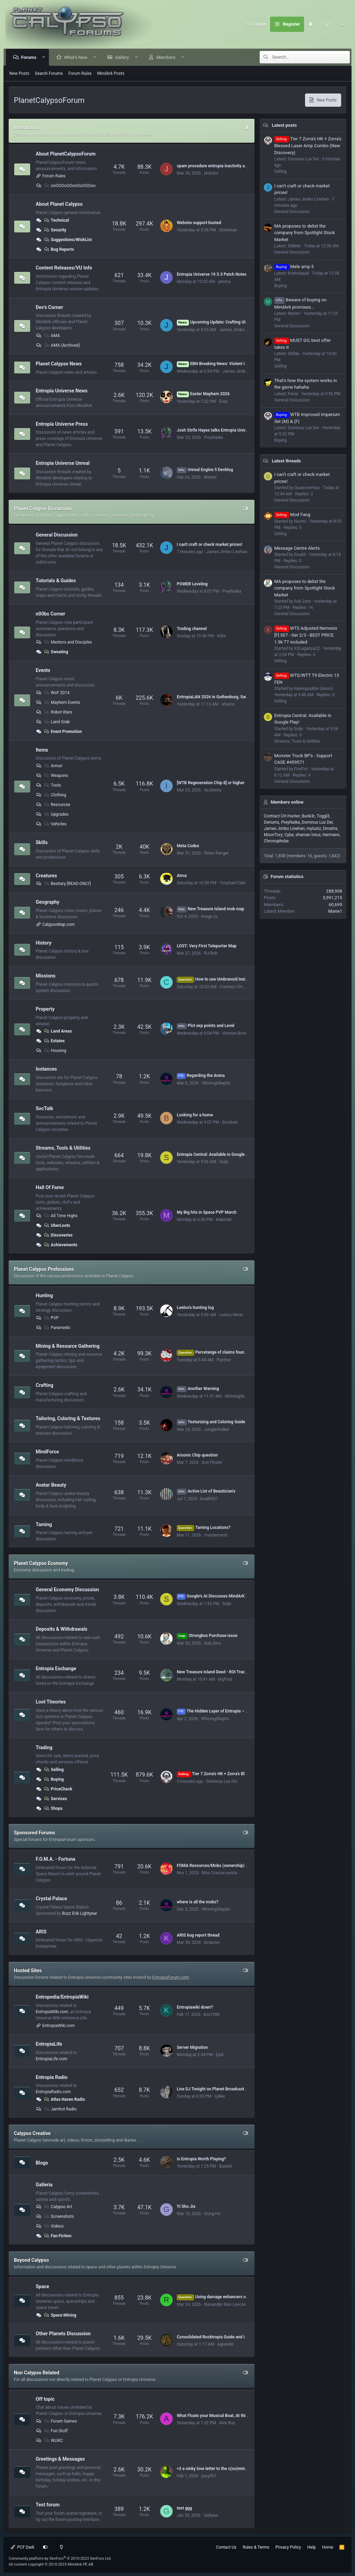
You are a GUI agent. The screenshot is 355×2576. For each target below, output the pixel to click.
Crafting (44, 1385)
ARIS (41, 1931)
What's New (76, 57)
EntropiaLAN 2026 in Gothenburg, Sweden (216, 696)
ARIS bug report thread (198, 1935)
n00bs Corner (50, 614)
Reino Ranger (216, 853)
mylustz (313, 828)
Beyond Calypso (31, 2260)
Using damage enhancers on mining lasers (225, 2296)
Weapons (55, 775)
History (44, 942)
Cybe (289, 834)
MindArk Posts (110, 73)
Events (43, 670)
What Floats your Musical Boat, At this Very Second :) (226, 2415)
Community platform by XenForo (60, 2558)
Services (55, 1798)
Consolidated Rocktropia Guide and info (214, 2337)
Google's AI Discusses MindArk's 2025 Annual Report (231, 1596)
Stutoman (228, 230)
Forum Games (60, 2421)
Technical (56, 220)
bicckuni (229, 1122)
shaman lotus (307, 834)
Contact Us (226, 2547)
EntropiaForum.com (170, 1977)
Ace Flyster (212, 1462)
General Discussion (57, 535)
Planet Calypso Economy (41, 1563)
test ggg (184, 2508)
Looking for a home (195, 1115)
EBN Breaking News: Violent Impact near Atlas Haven (233, 363)
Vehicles (55, 824)
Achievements (60, 1244)
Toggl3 (323, 816)
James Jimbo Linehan (239, 329)
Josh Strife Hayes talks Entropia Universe (215, 430)
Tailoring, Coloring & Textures (68, 1418)
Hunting (44, 1295)
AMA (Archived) (61, 345)
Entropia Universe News (61, 390)
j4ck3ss (211, 173)
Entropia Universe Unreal (62, 463)
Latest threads (286, 460)
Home (327, 2547)
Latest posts (284, 125)
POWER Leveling (192, 584)
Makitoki (224, 1219)
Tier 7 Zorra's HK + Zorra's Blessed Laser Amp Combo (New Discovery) (307, 145)
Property (45, 1009)
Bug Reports (58, 249)
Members (166, 57)
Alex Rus (227, 2422)
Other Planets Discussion (63, 2333)
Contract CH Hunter (238, 986)
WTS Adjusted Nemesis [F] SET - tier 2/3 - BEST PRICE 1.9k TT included (305, 635)
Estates (54, 1040)
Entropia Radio (52, 2077)
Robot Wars (57, 712)
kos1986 (212, 2014)
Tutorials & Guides (56, 580)
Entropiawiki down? (195, 2007)
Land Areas (57, 1031)
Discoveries (58, 1235)
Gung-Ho (212, 2213)
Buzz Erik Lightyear (79, 1913)
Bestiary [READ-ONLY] (67, 883)
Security (55, 230)
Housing (55, 1050)
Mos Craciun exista (219, 1872)
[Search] (342, 24)
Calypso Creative (32, 2133)
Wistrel (210, 477)
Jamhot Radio (60, 2109)
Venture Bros (234, 1033)
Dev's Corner (49, 307)
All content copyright (51, 2564)
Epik (220, 2054)
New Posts (19, 73)
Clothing (54, 795)
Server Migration (192, 2047)
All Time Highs (60, 1215)
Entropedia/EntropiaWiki (62, 1997)
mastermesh (215, 1535)
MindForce (47, 1451)
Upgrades (56, 814)
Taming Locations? (204, 1527)
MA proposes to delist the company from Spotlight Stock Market (304, 232)
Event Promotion (62, 731)
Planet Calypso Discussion (43, 508)
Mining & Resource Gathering (67, 1345)
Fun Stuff (55, 2430)
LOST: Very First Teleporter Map (206, 946)
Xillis (221, 636)
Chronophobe (276, 841)
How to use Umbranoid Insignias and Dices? (227, 979)
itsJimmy (212, 790)
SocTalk (44, 1108)
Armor (52, 765)
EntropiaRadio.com (53, 2091)
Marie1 (335, 911)
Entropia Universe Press (62, 423)
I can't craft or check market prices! (209, 544)
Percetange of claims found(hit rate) (219, 1352)
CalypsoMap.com (58, 924)
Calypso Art (57, 2206)
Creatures (46, 875)
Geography (47, 902)
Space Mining (59, 2315)
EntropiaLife (49, 2044)
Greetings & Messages (60, 2459)
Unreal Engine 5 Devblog (205, 469)
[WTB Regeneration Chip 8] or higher (210, 782)
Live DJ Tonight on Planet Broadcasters (213, 2089)
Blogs (42, 2162)
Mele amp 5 (294, 266)
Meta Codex (188, 845)
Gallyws (211, 2515)
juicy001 (209, 2475)
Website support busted (199, 222)
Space (42, 2286)
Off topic (45, 2398)
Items (42, 749)
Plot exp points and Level (205, 1025)
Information (27, 127)
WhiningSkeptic (216, 1083)
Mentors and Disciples (67, 642)
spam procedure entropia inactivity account (217, 165)
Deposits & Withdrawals (61, 1629)
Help (311, 2547)
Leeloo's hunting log (195, 1307)
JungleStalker (217, 1429)
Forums (29, 57)
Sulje (223, 1161)
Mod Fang (292, 514)
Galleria (44, 2184)
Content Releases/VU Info (64, 268)
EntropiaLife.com (51, 2058)
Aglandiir (225, 2344)
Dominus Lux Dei (221, 1781)
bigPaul (225, 1679)
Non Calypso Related (36, 2372)
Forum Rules (80, 73)
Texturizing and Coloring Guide (211, 1421)
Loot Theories (51, 1702)
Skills (41, 842)
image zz (209, 916)
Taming (44, 1524)
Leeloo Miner (231, 1314)
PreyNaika (213, 437)
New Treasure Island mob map (210, 908)
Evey (223, 401)
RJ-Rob (210, 953)
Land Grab (56, 721)
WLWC (53, 2440)
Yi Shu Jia (186, 2206)
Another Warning (198, 1388)
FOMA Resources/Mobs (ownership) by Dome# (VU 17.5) (230, 1865)
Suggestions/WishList (67, 239)
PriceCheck (57, 1789)
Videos (53, 2226)
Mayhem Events (61, 702)
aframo (228, 704)
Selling (53, 1769)
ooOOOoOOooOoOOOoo (69, 185)
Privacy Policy (288, 2547)
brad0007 (209, 1498)
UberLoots (56, 1225)
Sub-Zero (212, 1643)
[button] (44, 57)
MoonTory (273, 834)
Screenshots (58, 2216)
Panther (224, 1359)
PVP (51, 1318)
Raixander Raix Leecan (225, 2304)
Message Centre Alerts (297, 548)
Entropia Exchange (56, 1668)
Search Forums (49, 73)
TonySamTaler (232, 882)
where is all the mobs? (197, 1902)
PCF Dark (22, 2547)
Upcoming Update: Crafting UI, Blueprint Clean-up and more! (239, 322)
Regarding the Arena (201, 1075)
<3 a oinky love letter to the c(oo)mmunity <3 (218, 2468)
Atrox (182, 875)
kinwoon (212, 1942)
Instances (46, 1069)
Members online (287, 802)
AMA (51, 335)
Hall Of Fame (50, 1187)
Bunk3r (225, 2166)
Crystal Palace (51, 1898)
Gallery (122, 57)
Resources (56, 804)
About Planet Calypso (59, 204)
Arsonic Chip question (197, 1455)
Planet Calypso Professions (44, 1269)
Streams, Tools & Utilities (63, 1148)
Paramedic (57, 1327)
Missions (45, 976)
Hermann (330, 834)
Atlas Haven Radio (64, 2099)
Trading (44, 1747)
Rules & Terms (256, 2547)
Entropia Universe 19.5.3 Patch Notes (211, 274)
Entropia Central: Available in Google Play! (216, 1154)
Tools (52, 785)
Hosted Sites (28, 1970)
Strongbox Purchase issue (207, 1635)
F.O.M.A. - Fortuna (55, 1859)
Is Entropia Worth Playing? (201, 2159)
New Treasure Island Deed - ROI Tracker (214, 1672)
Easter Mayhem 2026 (203, 393)
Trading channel (192, 628)
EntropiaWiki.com (52, 2011)
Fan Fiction (57, 2235)
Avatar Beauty (51, 1485)
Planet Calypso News (59, 363)
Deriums (271, 822)
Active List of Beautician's (206, 1491)
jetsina (224, 281)
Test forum (48, 2504)
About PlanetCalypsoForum (66, 154)
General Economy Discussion (67, 1589)
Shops (53, 1808)
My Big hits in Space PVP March (206, 1212)
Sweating (55, 651)
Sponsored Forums (34, 1832)
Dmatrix (330, 828)
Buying (53, 1779)
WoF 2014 (56, 692)
